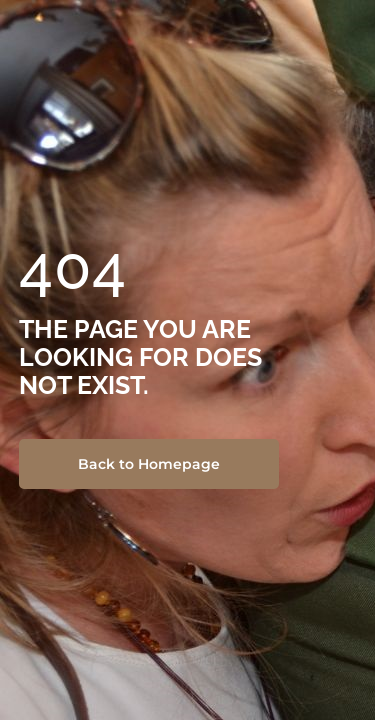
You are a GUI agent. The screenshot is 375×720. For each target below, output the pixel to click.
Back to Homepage (149, 464)
